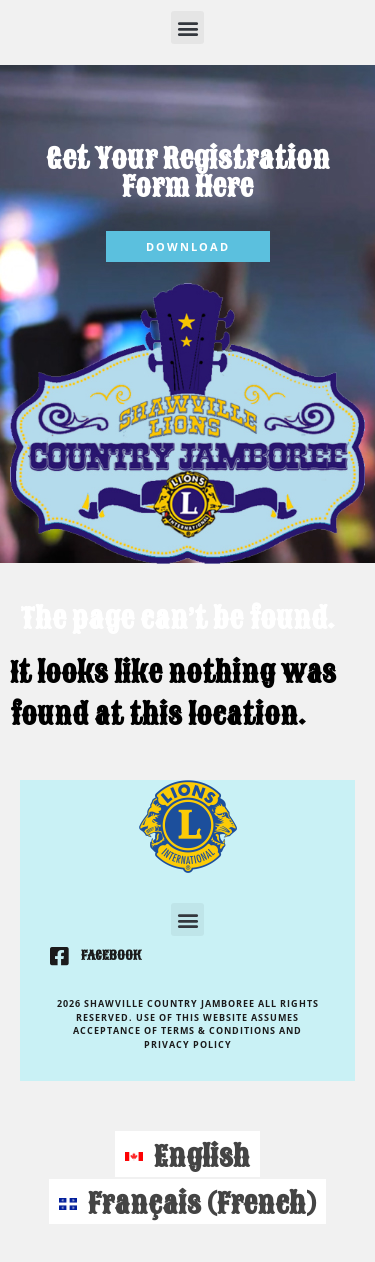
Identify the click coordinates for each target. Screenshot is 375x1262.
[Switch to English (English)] (187, 1153)
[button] (187, 27)
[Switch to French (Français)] (187, 1201)
